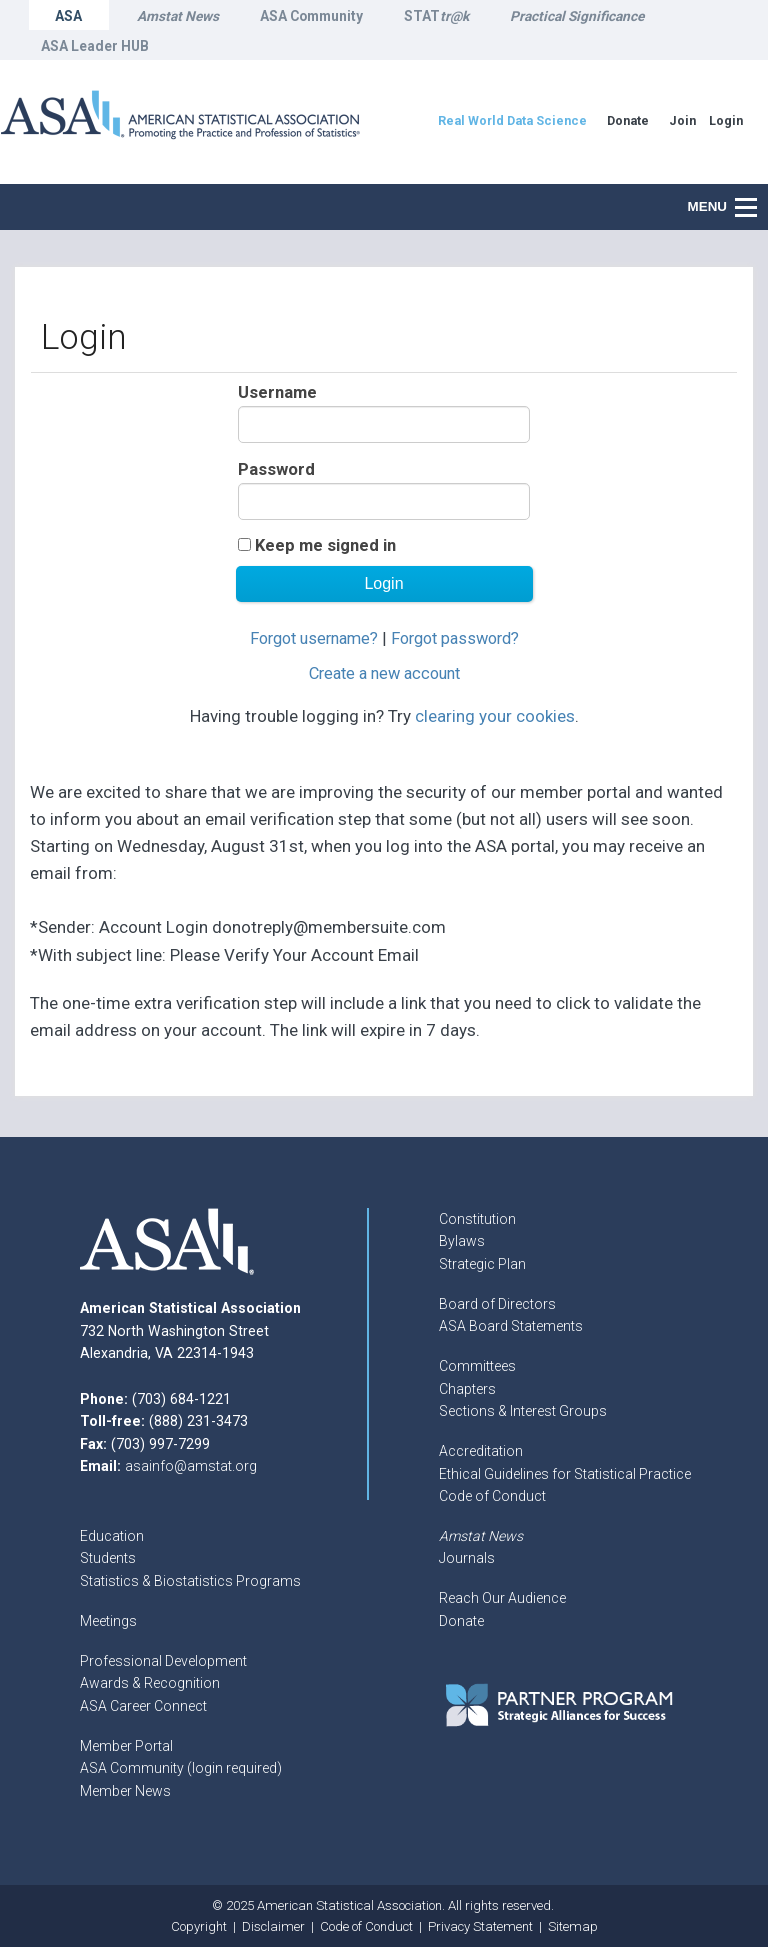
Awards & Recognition (150, 1683)
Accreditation (481, 1451)
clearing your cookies (495, 716)
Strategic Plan (482, 1264)
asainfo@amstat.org (191, 1466)
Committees (477, 1366)
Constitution (477, 1219)
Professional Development (163, 1661)
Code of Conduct (492, 1496)
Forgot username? (314, 638)
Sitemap (573, 1926)
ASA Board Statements (511, 1326)
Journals (467, 1558)
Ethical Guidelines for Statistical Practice (565, 1474)
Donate (461, 1621)
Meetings (108, 1621)
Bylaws (462, 1241)
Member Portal (126, 1746)
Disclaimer (273, 1926)
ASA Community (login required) (181, 1768)
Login (726, 120)
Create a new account (384, 673)
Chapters (467, 1389)
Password (276, 469)
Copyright (199, 1926)
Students (108, 1558)
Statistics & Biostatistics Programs (190, 1581)
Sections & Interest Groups (523, 1411)
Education (112, 1536)
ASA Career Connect (143, 1706)
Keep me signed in (325, 545)
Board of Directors (497, 1304)
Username (277, 392)
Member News (125, 1791)
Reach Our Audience (502, 1598)
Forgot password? (455, 638)
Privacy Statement (480, 1926)
